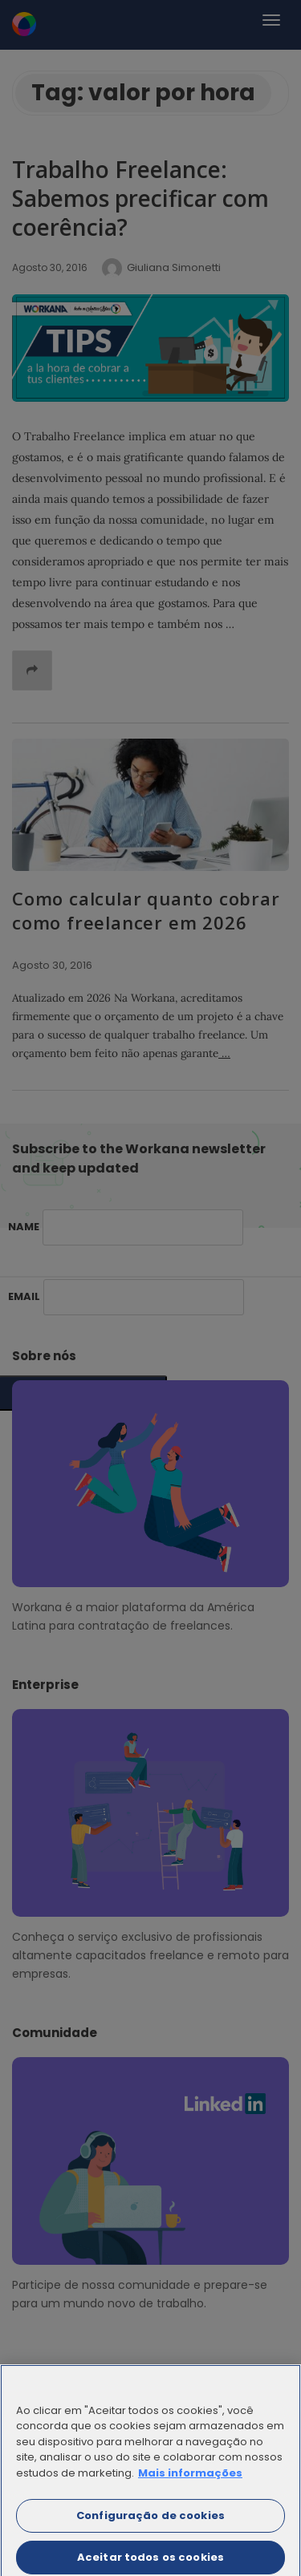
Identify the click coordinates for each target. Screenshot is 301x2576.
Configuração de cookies (150, 2524)
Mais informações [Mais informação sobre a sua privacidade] (190, 2481)
